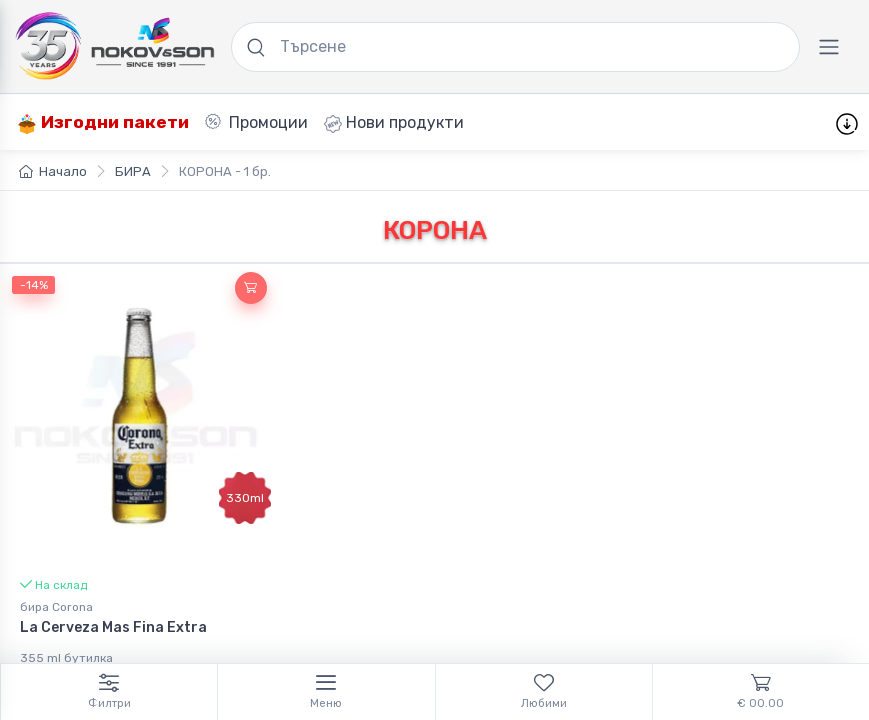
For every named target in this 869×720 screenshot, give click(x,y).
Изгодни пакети (103, 122)
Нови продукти (394, 123)
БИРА (133, 171)
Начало (53, 171)
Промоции (256, 122)
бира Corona (56, 607)
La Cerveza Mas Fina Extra (113, 627)
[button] (251, 288)
